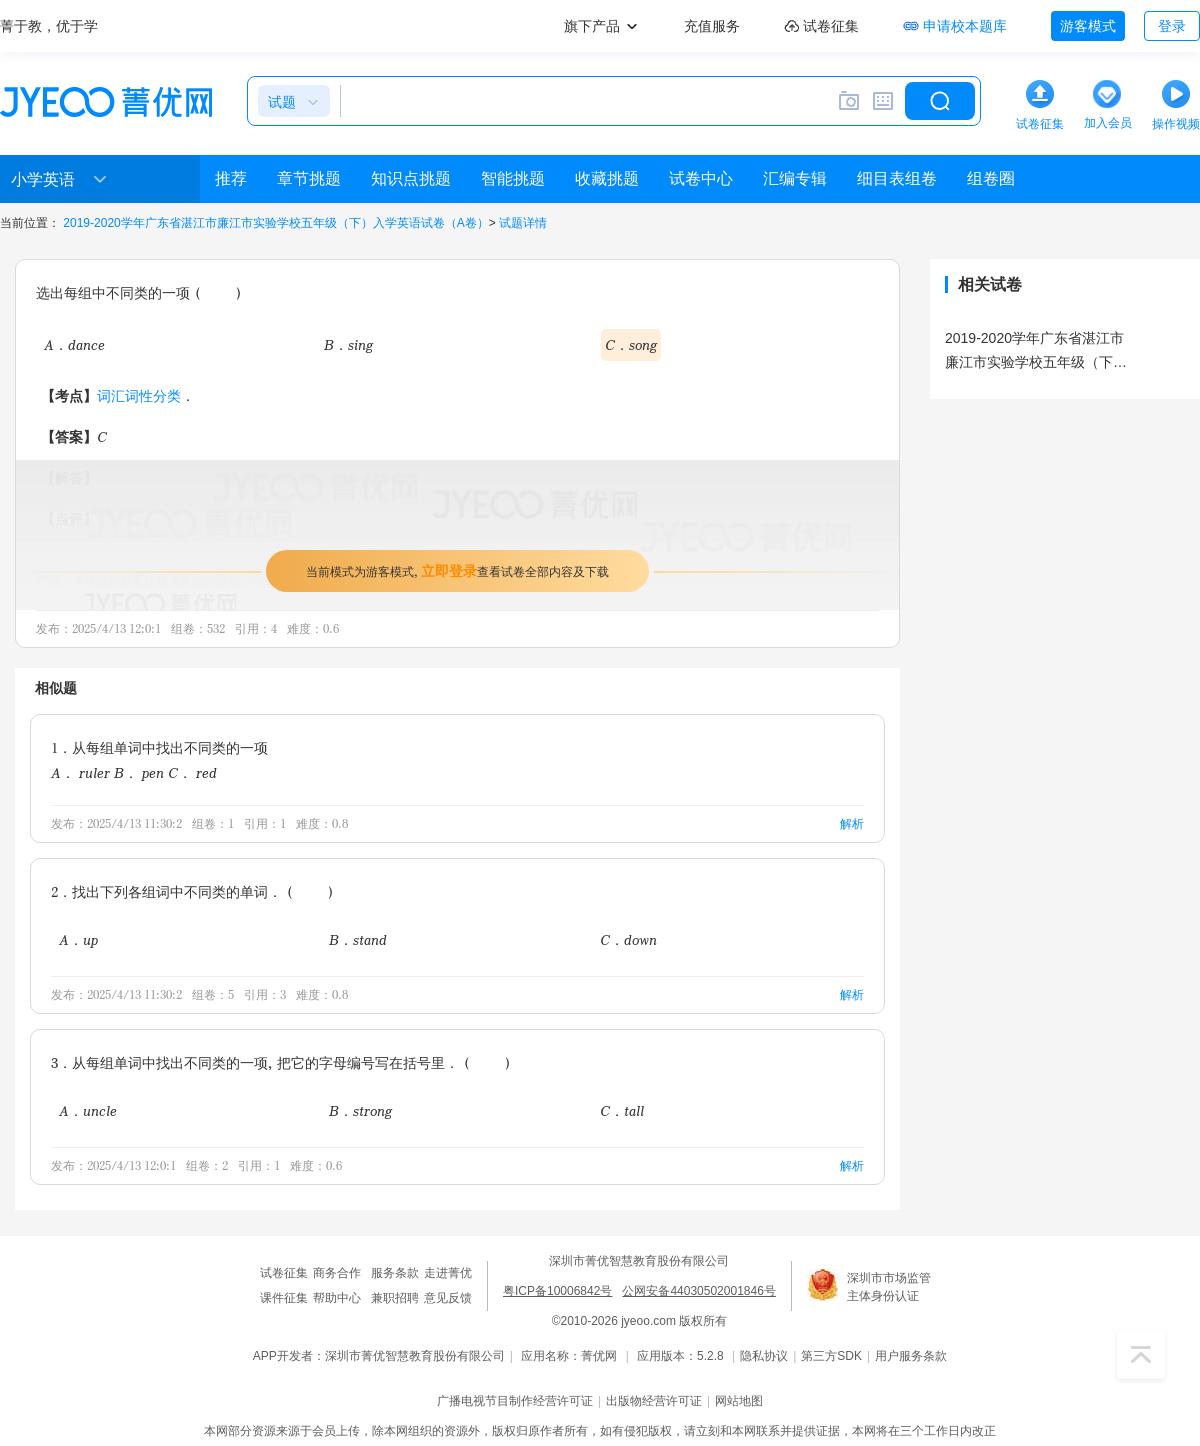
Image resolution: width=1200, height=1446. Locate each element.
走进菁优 (448, 1273)
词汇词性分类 (139, 395)
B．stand (358, 939)
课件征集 (284, 1298)
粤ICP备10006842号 (557, 1291)
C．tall (622, 1110)
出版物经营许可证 (654, 1401)
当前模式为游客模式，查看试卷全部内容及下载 (457, 570)
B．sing (348, 344)
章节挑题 (309, 178)
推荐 (231, 178)
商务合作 (337, 1273)
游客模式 (1088, 26)
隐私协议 (764, 1356)
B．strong (360, 1110)
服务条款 (395, 1273)
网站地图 (739, 1401)
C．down (628, 939)
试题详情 (523, 223)
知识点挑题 (411, 178)
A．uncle (88, 1110)
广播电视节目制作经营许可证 (515, 1401)
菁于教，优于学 (49, 26)
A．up (78, 939)
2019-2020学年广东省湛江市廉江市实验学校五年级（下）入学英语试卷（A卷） (275, 223)
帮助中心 (337, 1298)
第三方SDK (831, 1356)
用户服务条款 (911, 1356)
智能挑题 (513, 178)
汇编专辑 (795, 178)
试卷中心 (701, 178)
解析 (852, 823)
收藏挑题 (607, 178)
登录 (1172, 26)
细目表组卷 (897, 178)
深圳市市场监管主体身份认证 (889, 1287)
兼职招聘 (395, 1298)
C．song (631, 344)
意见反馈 (448, 1298)
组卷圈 (991, 178)
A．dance (74, 344)
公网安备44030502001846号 (698, 1291)
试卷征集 (284, 1273)
